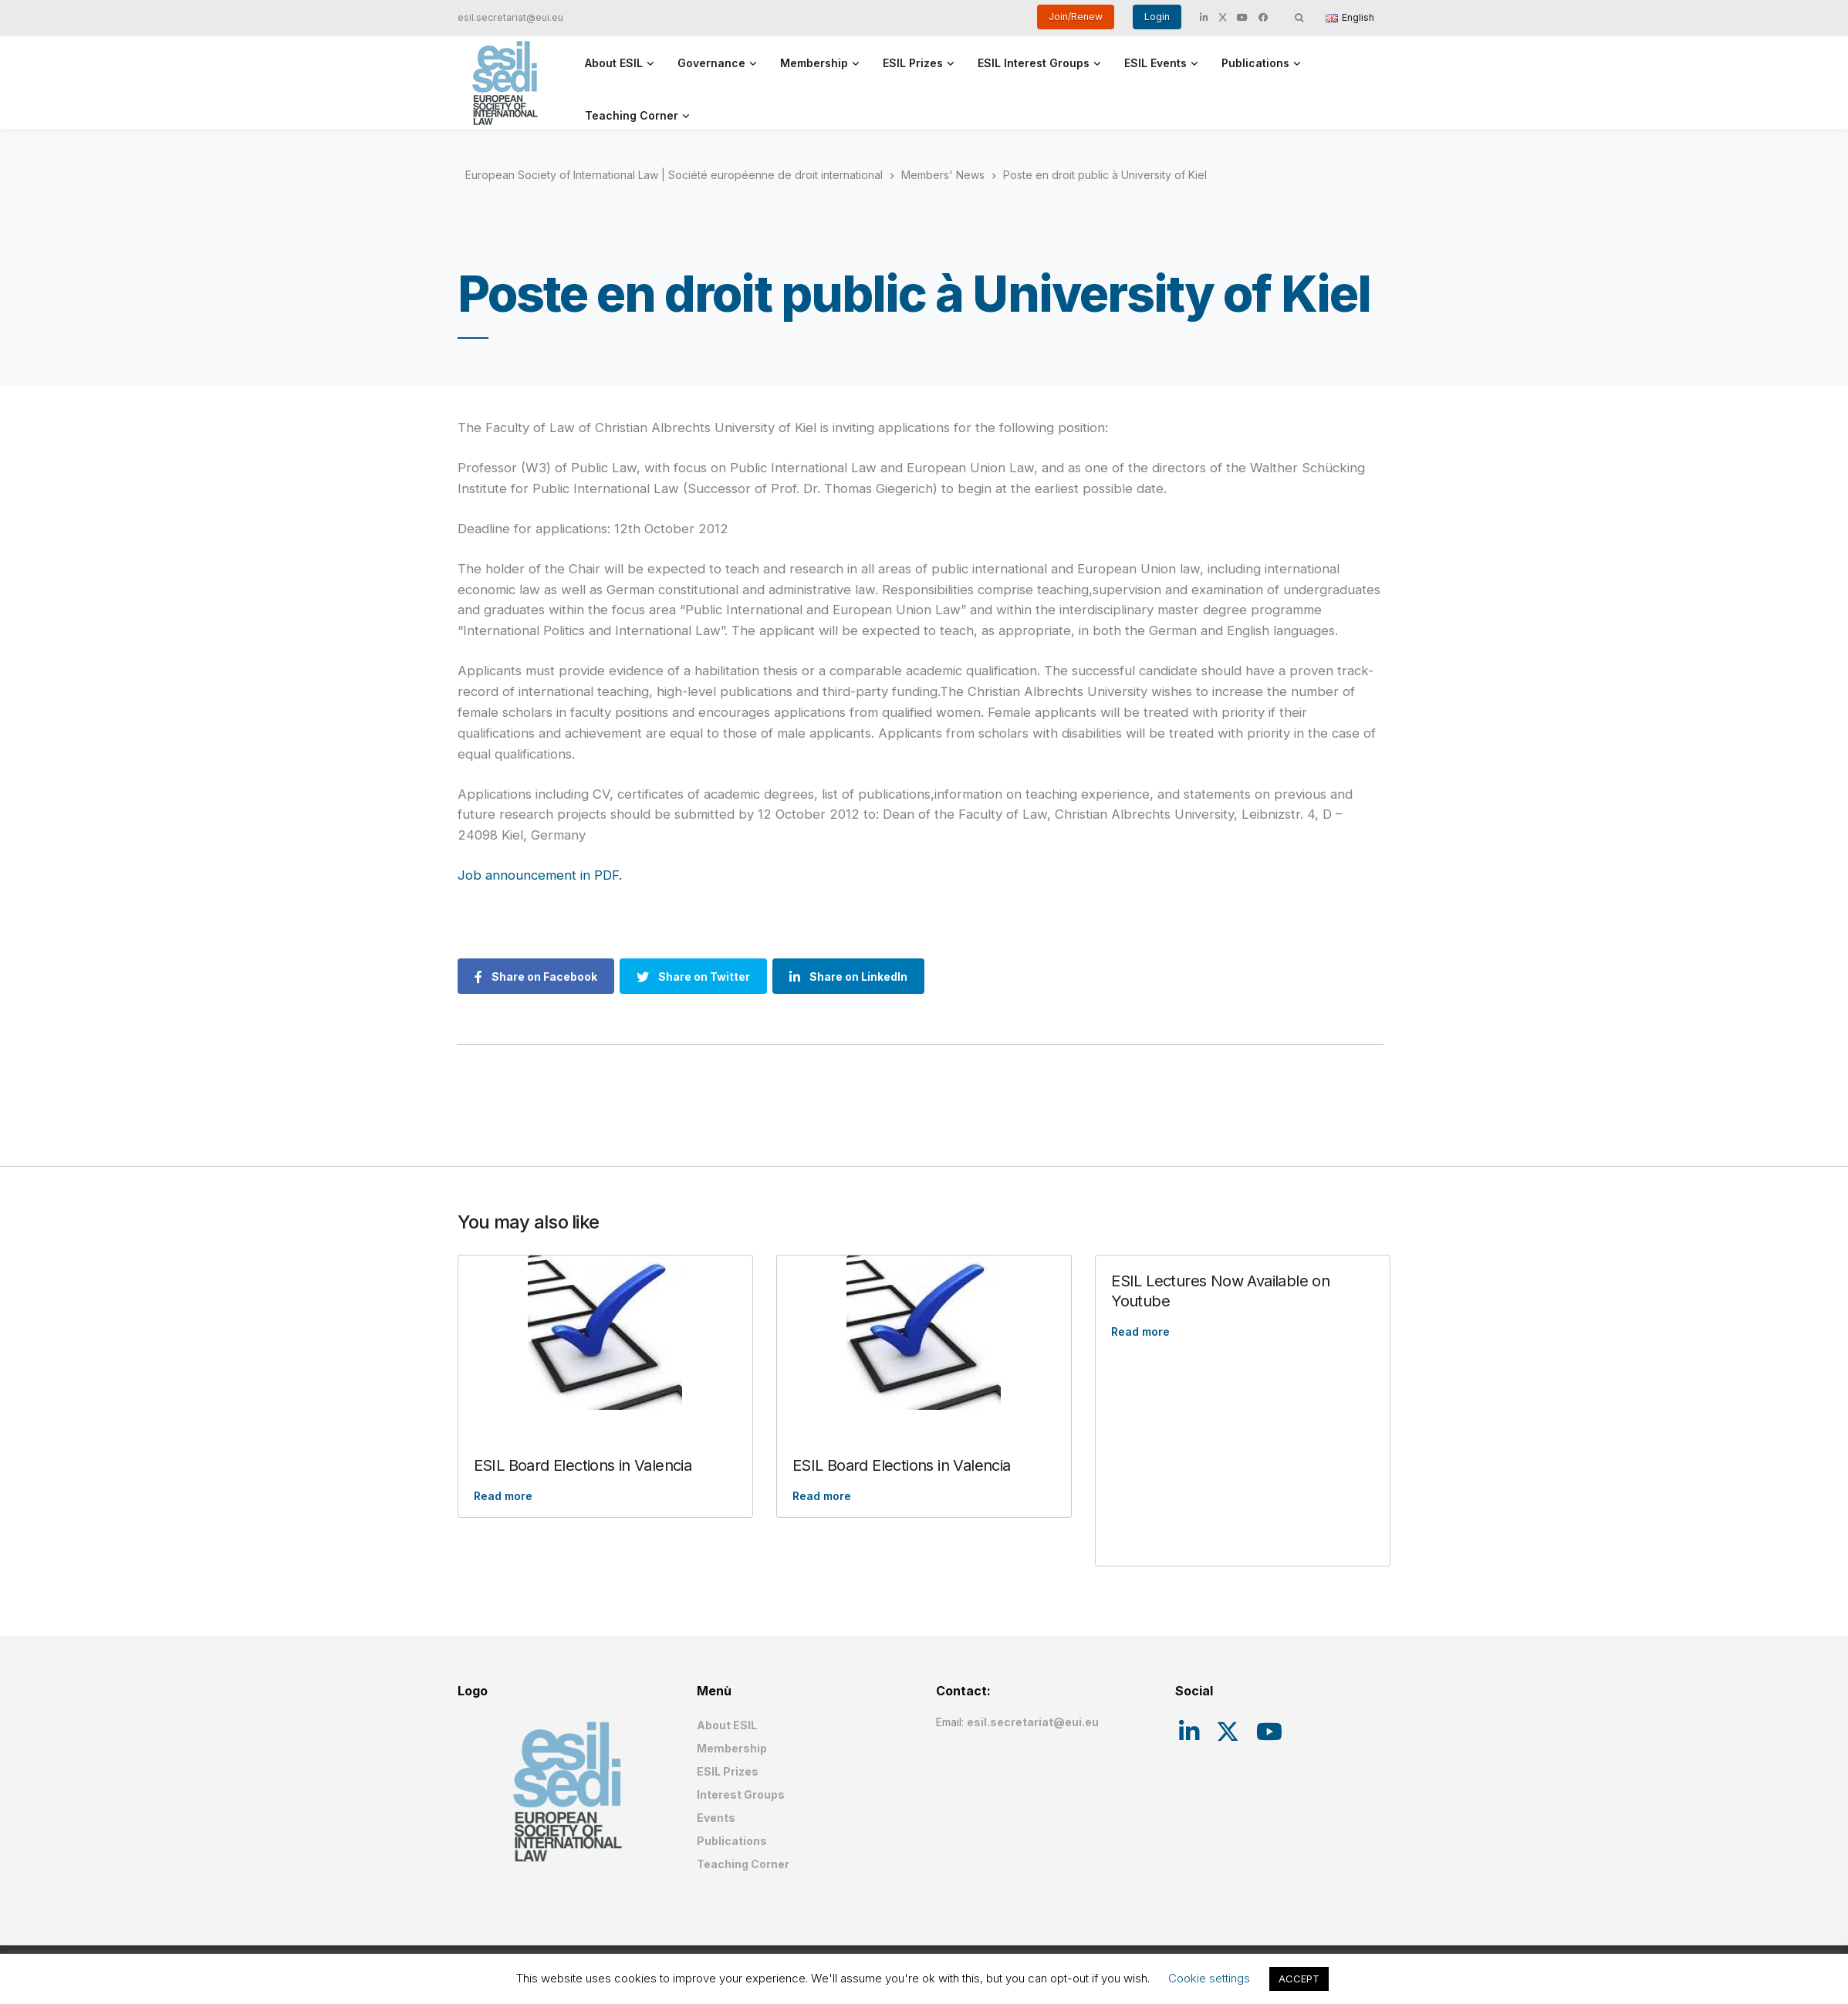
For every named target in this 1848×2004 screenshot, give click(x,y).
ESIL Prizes (913, 62)
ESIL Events (1155, 62)
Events (716, 1817)
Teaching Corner (631, 115)
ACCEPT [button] (1299, 1978)
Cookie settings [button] (1209, 1978)
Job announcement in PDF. (540, 875)
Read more (503, 1495)
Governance (711, 62)
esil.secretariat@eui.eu (510, 17)
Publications (1255, 62)
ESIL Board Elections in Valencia (583, 1465)
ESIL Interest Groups (1034, 62)
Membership (814, 62)
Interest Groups (741, 1794)
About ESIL (614, 62)
